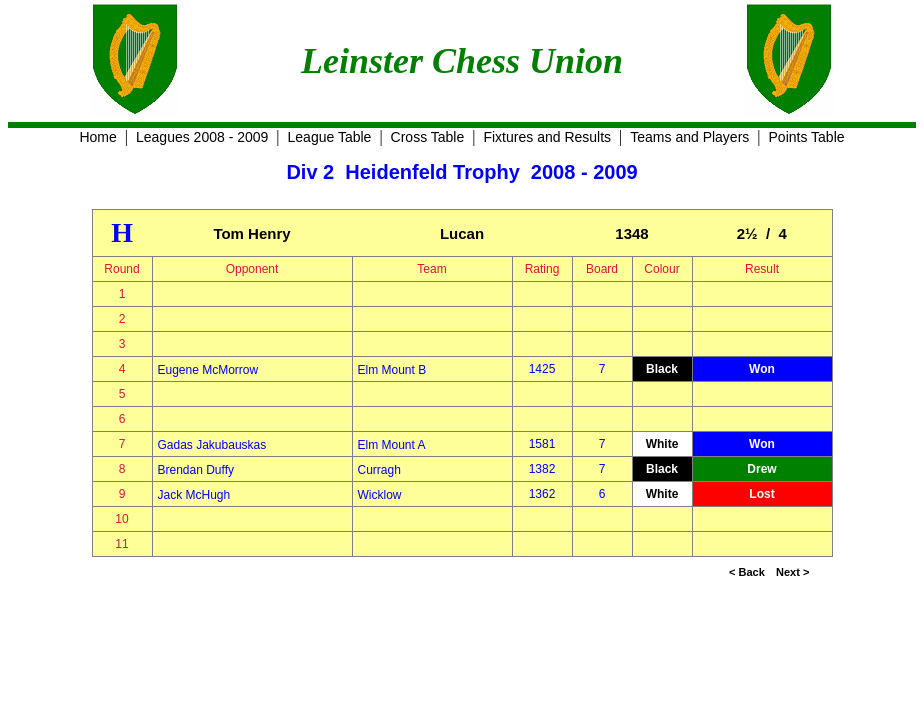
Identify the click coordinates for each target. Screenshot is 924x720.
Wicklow (380, 495)
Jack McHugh (194, 495)
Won (762, 369)
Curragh (379, 470)
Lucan (462, 233)
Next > (792, 572)
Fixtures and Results (547, 137)
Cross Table (428, 137)
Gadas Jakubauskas (212, 445)
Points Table (807, 137)
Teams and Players (689, 137)
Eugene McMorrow (208, 370)
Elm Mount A (392, 445)
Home (97, 137)
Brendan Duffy (196, 470)
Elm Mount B (392, 370)
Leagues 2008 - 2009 (202, 137)
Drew (761, 469)
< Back (747, 572)
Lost (761, 494)
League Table (330, 137)
